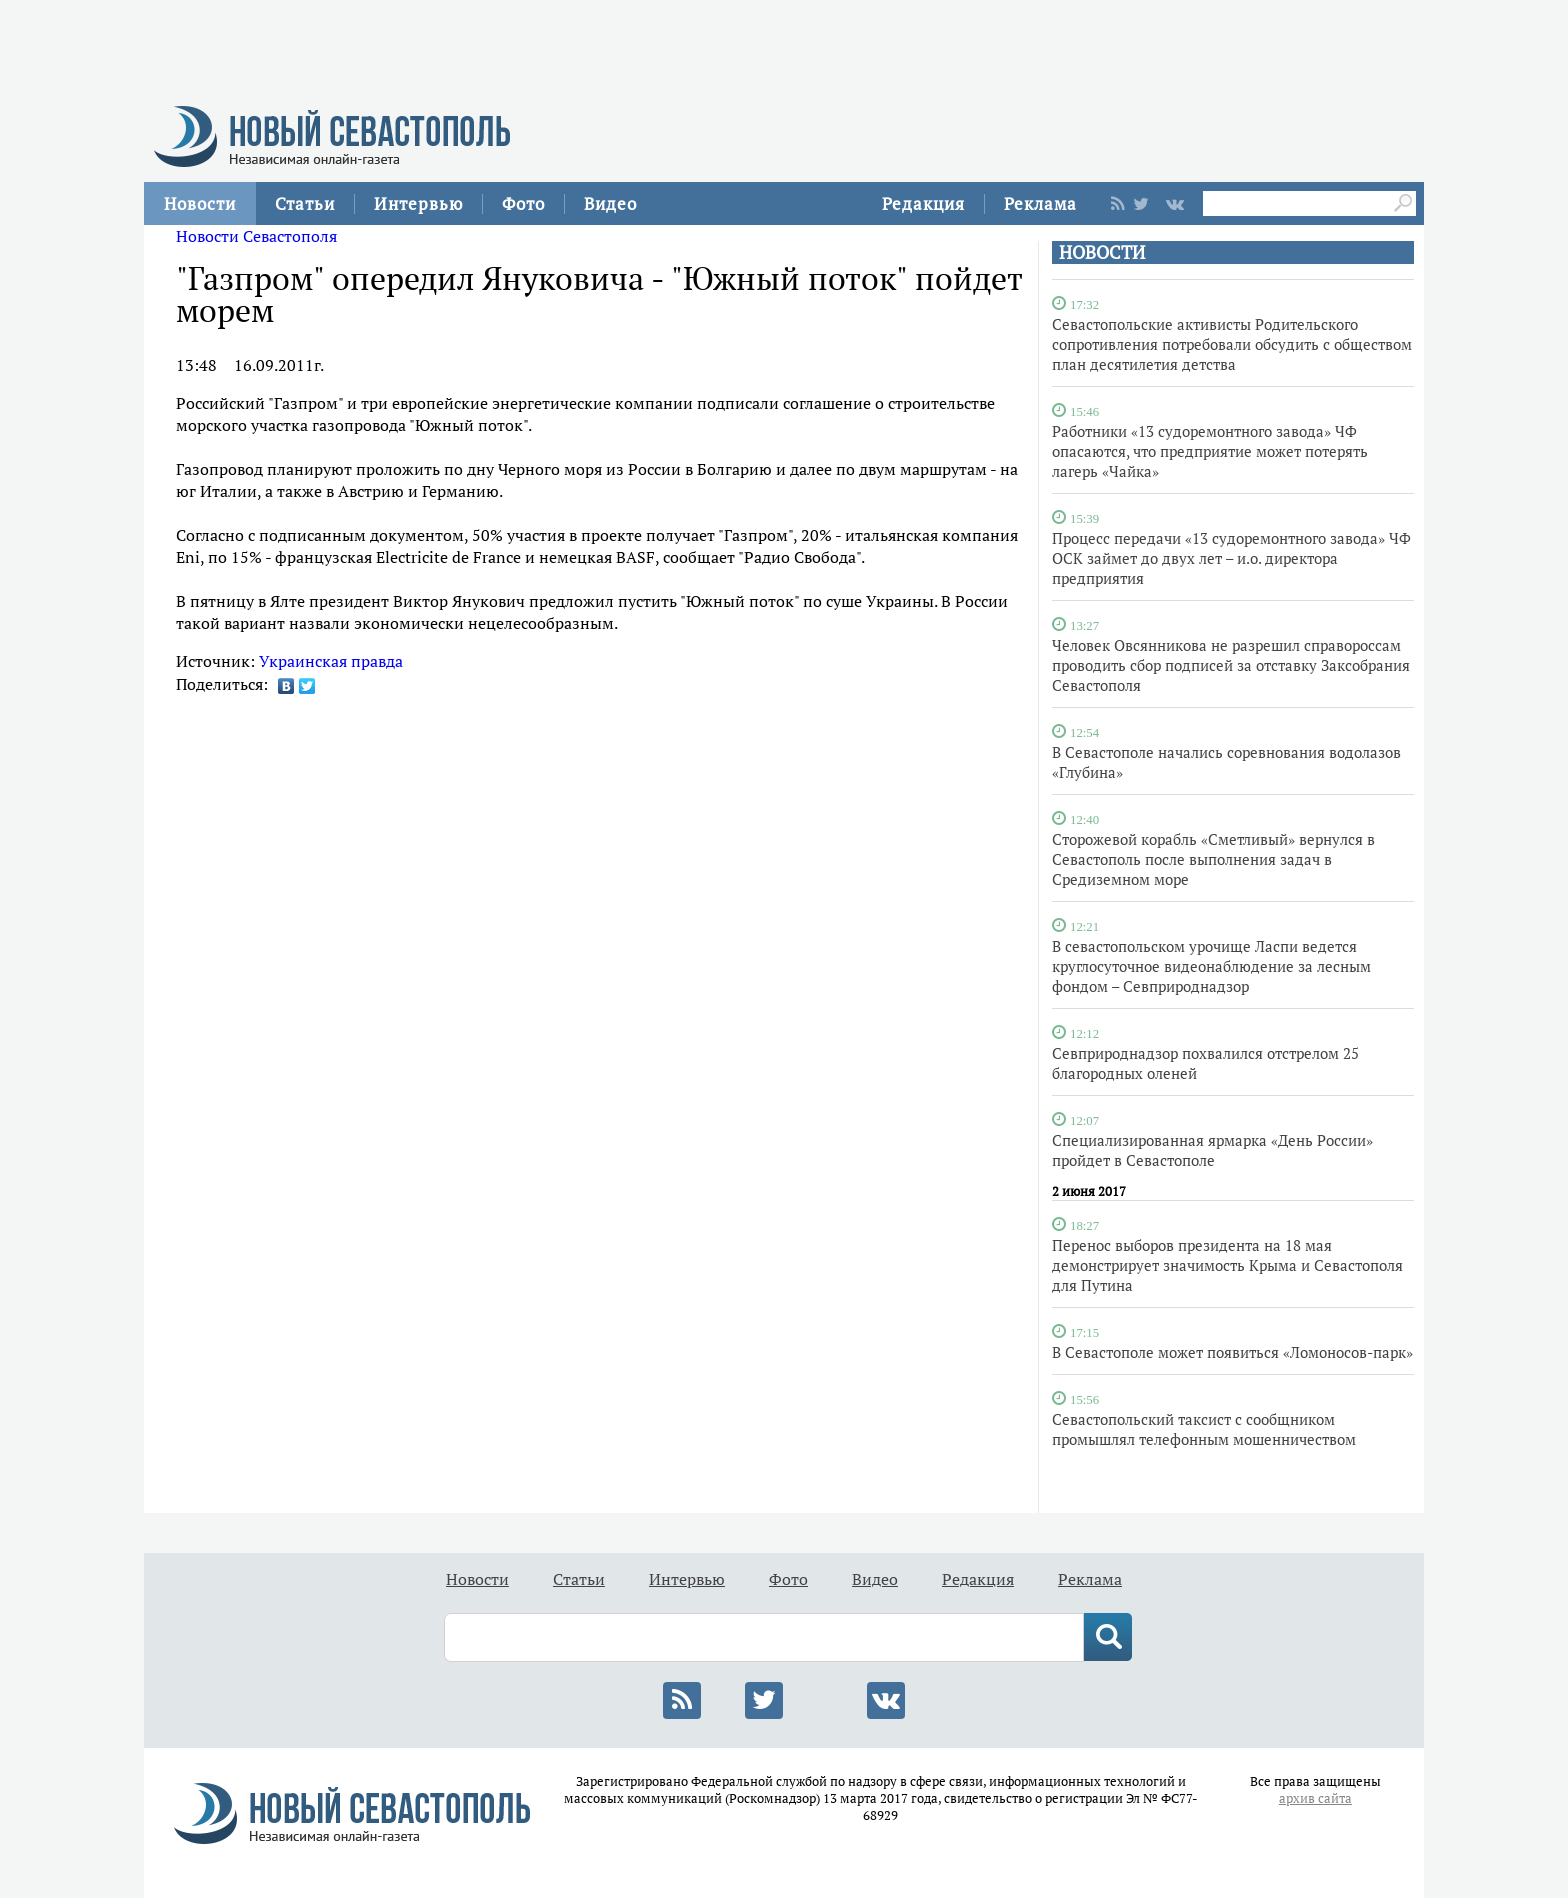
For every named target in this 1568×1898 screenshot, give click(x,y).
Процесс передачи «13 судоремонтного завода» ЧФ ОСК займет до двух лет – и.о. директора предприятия (1231, 558)
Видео (610, 203)
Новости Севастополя (256, 236)
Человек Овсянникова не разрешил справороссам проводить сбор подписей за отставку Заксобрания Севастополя (1231, 665)
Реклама (1040, 203)
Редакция (923, 203)
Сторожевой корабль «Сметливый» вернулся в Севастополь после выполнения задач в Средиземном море (1213, 859)
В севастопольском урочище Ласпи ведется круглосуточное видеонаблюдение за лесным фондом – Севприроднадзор (1211, 966)
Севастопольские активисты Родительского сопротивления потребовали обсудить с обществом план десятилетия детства (1232, 344)
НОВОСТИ (1102, 252)
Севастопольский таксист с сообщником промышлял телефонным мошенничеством (1204, 1429)
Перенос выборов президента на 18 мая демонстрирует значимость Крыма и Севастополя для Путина (1227, 1265)
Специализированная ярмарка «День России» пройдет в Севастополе (1212, 1150)
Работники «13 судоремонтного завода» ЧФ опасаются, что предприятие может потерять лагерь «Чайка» (1210, 451)
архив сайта (1315, 1798)
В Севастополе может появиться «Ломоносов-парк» (1232, 1352)
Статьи (305, 203)
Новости (200, 203)
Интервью (418, 203)
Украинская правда (331, 661)
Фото (523, 203)
